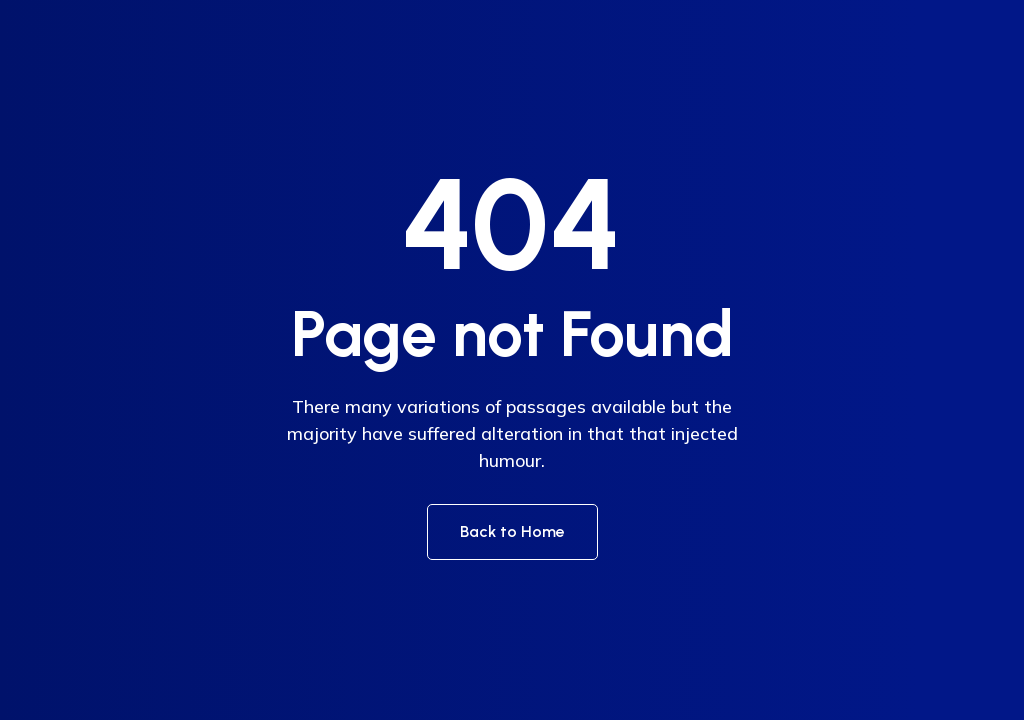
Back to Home (512, 531)
